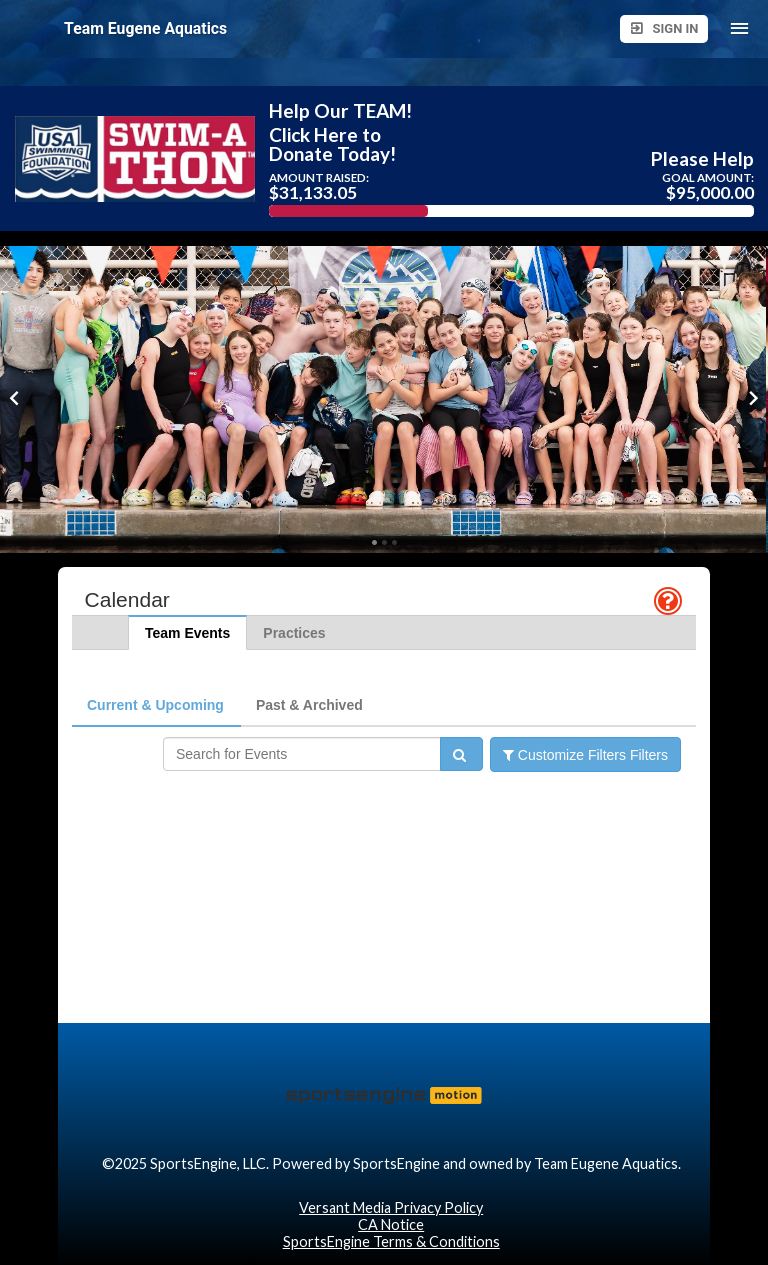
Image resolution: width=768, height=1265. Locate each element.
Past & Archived (309, 705)
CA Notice (391, 1224)
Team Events (187, 633)
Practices (294, 633)
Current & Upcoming (155, 705)
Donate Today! (332, 153)
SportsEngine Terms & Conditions (391, 1241)
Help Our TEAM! (340, 110)
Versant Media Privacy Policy (391, 1207)
